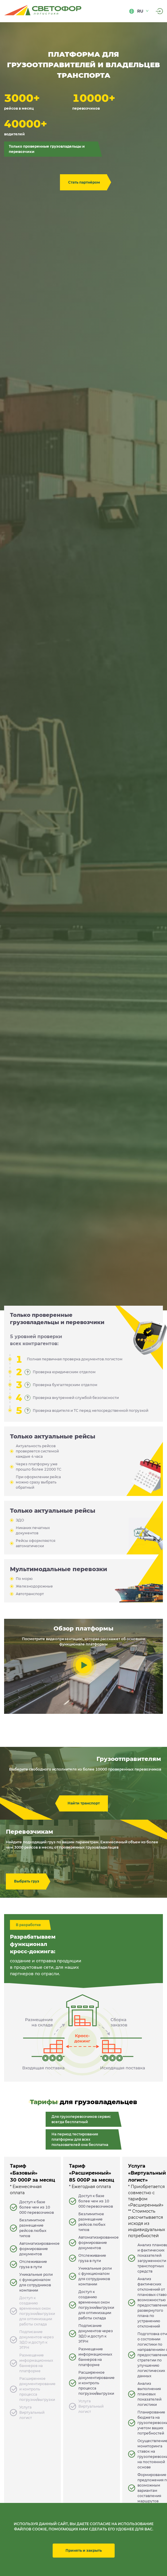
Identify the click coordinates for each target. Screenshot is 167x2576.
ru (139, 11)
